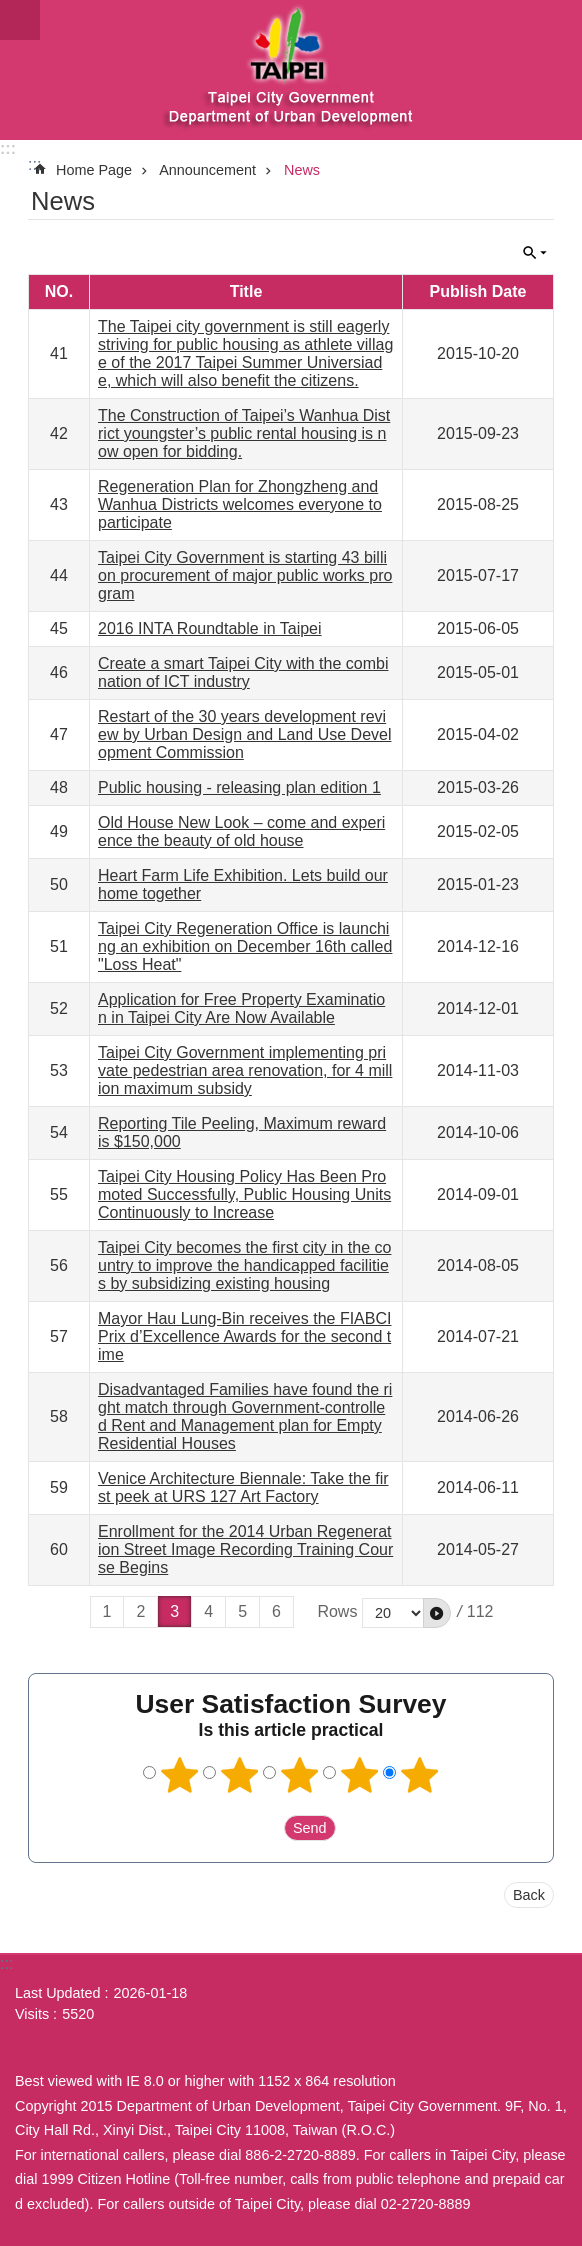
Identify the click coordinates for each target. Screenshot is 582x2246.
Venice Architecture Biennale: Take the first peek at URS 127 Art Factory (243, 1487)
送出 (265, 1828)
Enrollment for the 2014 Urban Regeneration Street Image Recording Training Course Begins (245, 1549)
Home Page (94, 170)
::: (8, 148)
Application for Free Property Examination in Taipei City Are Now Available (241, 1008)
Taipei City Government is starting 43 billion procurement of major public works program (245, 575)
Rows (337, 1611)
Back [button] (529, 1895)
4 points (360, 1775)
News (302, 170)
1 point (180, 1775)
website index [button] (20, 20)
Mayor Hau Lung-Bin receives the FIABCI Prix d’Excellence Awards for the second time (244, 1336)
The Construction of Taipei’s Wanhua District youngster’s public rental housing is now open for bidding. (244, 433)
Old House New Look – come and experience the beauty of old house (241, 831)
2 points (240, 1775)
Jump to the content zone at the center (10, 10)
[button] (437, 1613)
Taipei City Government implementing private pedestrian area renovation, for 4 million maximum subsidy (245, 1070)
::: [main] (34, 164)
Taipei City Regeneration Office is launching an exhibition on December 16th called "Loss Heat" (245, 946)
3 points (300, 1775)
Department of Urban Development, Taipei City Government (291, 70)
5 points (420, 1775)
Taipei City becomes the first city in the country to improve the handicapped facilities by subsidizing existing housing (244, 1265)
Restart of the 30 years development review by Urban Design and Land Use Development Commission (245, 734)
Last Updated (58, 1993)
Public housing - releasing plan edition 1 (239, 787)
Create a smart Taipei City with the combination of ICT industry (243, 672)
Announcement (207, 170)
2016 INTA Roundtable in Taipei (210, 628)
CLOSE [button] (535, 253)
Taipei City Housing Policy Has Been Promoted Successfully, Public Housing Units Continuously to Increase (244, 1194)
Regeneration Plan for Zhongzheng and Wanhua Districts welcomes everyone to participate (240, 504)
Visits (32, 2014)
